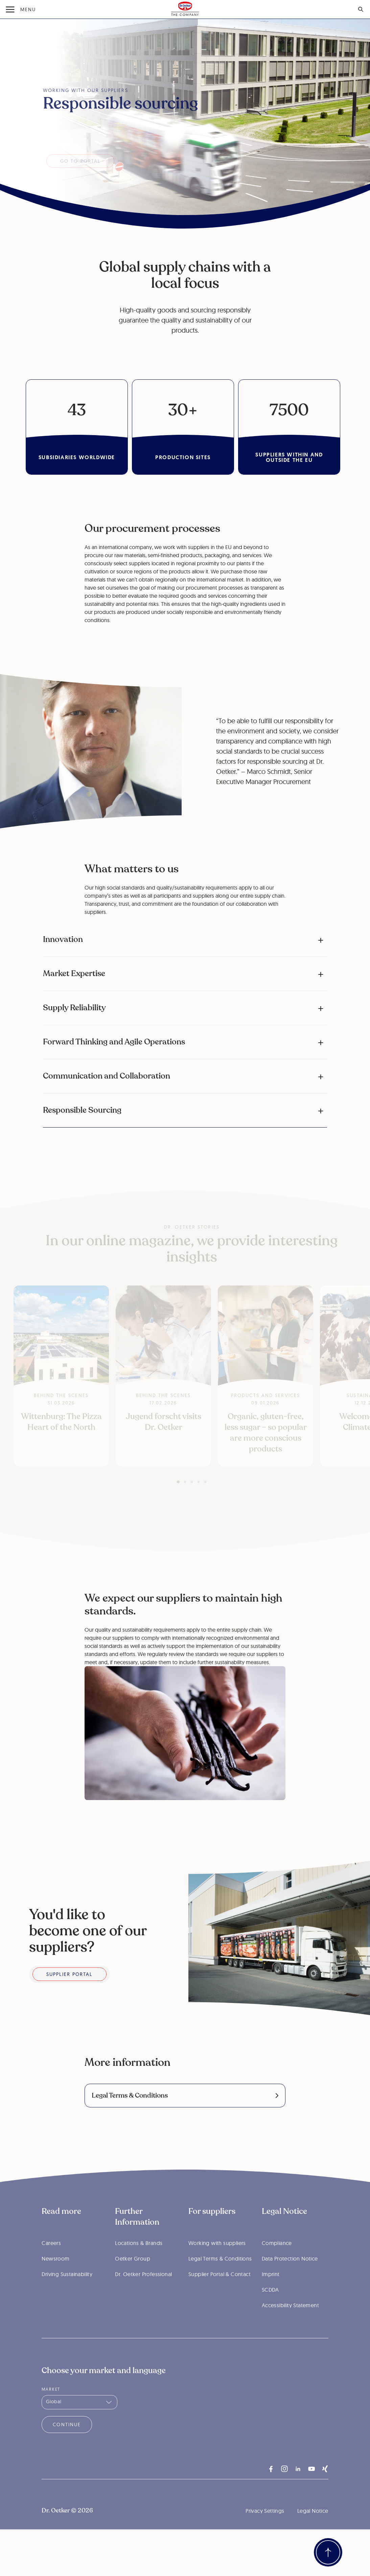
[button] (185, 939)
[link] (185, 2095)
